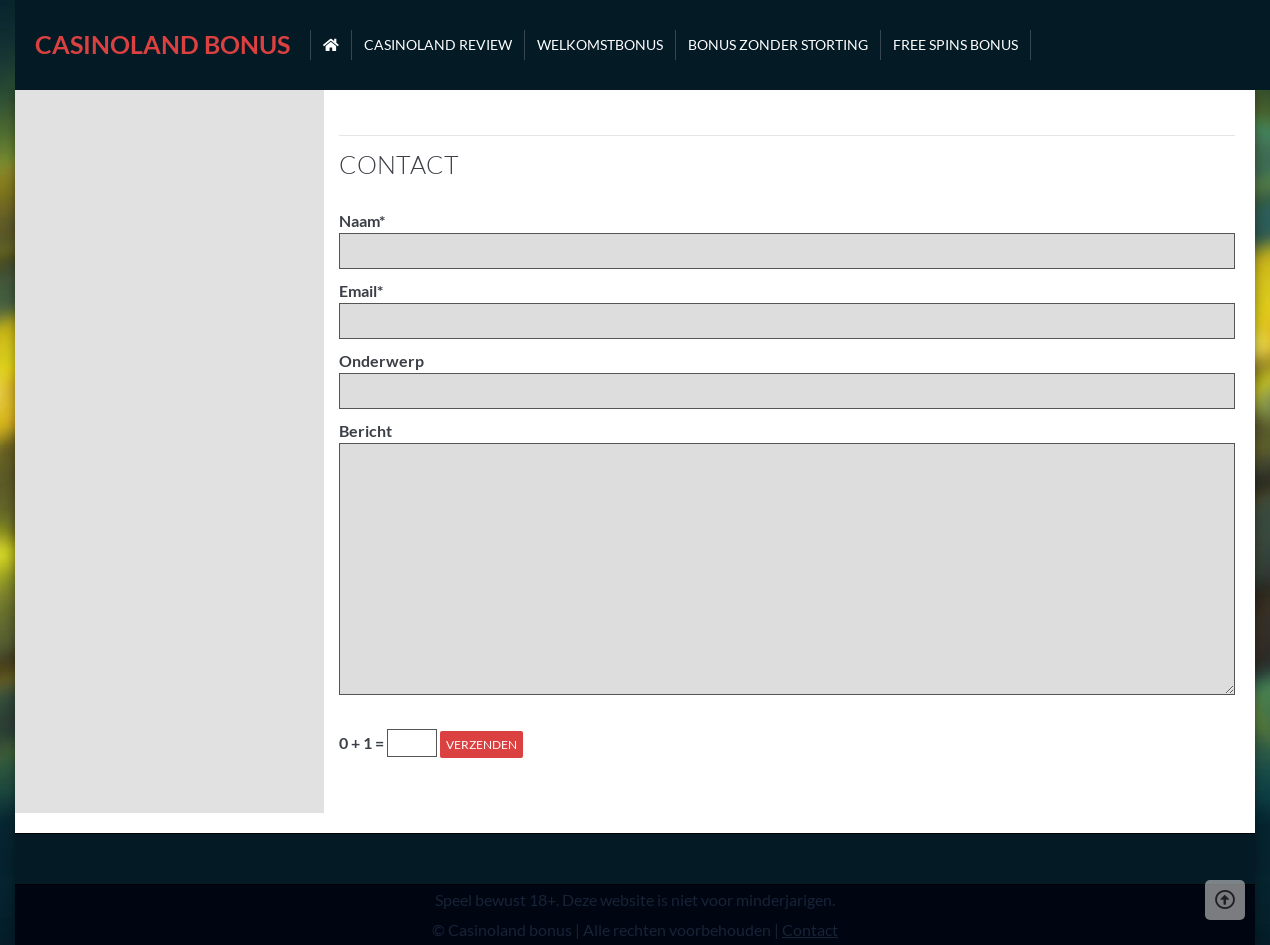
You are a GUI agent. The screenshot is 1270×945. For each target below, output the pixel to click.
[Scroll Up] (1225, 900)
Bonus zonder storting (778, 44)
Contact (810, 929)
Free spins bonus (955, 44)
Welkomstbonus (600, 44)
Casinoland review (438, 44)
